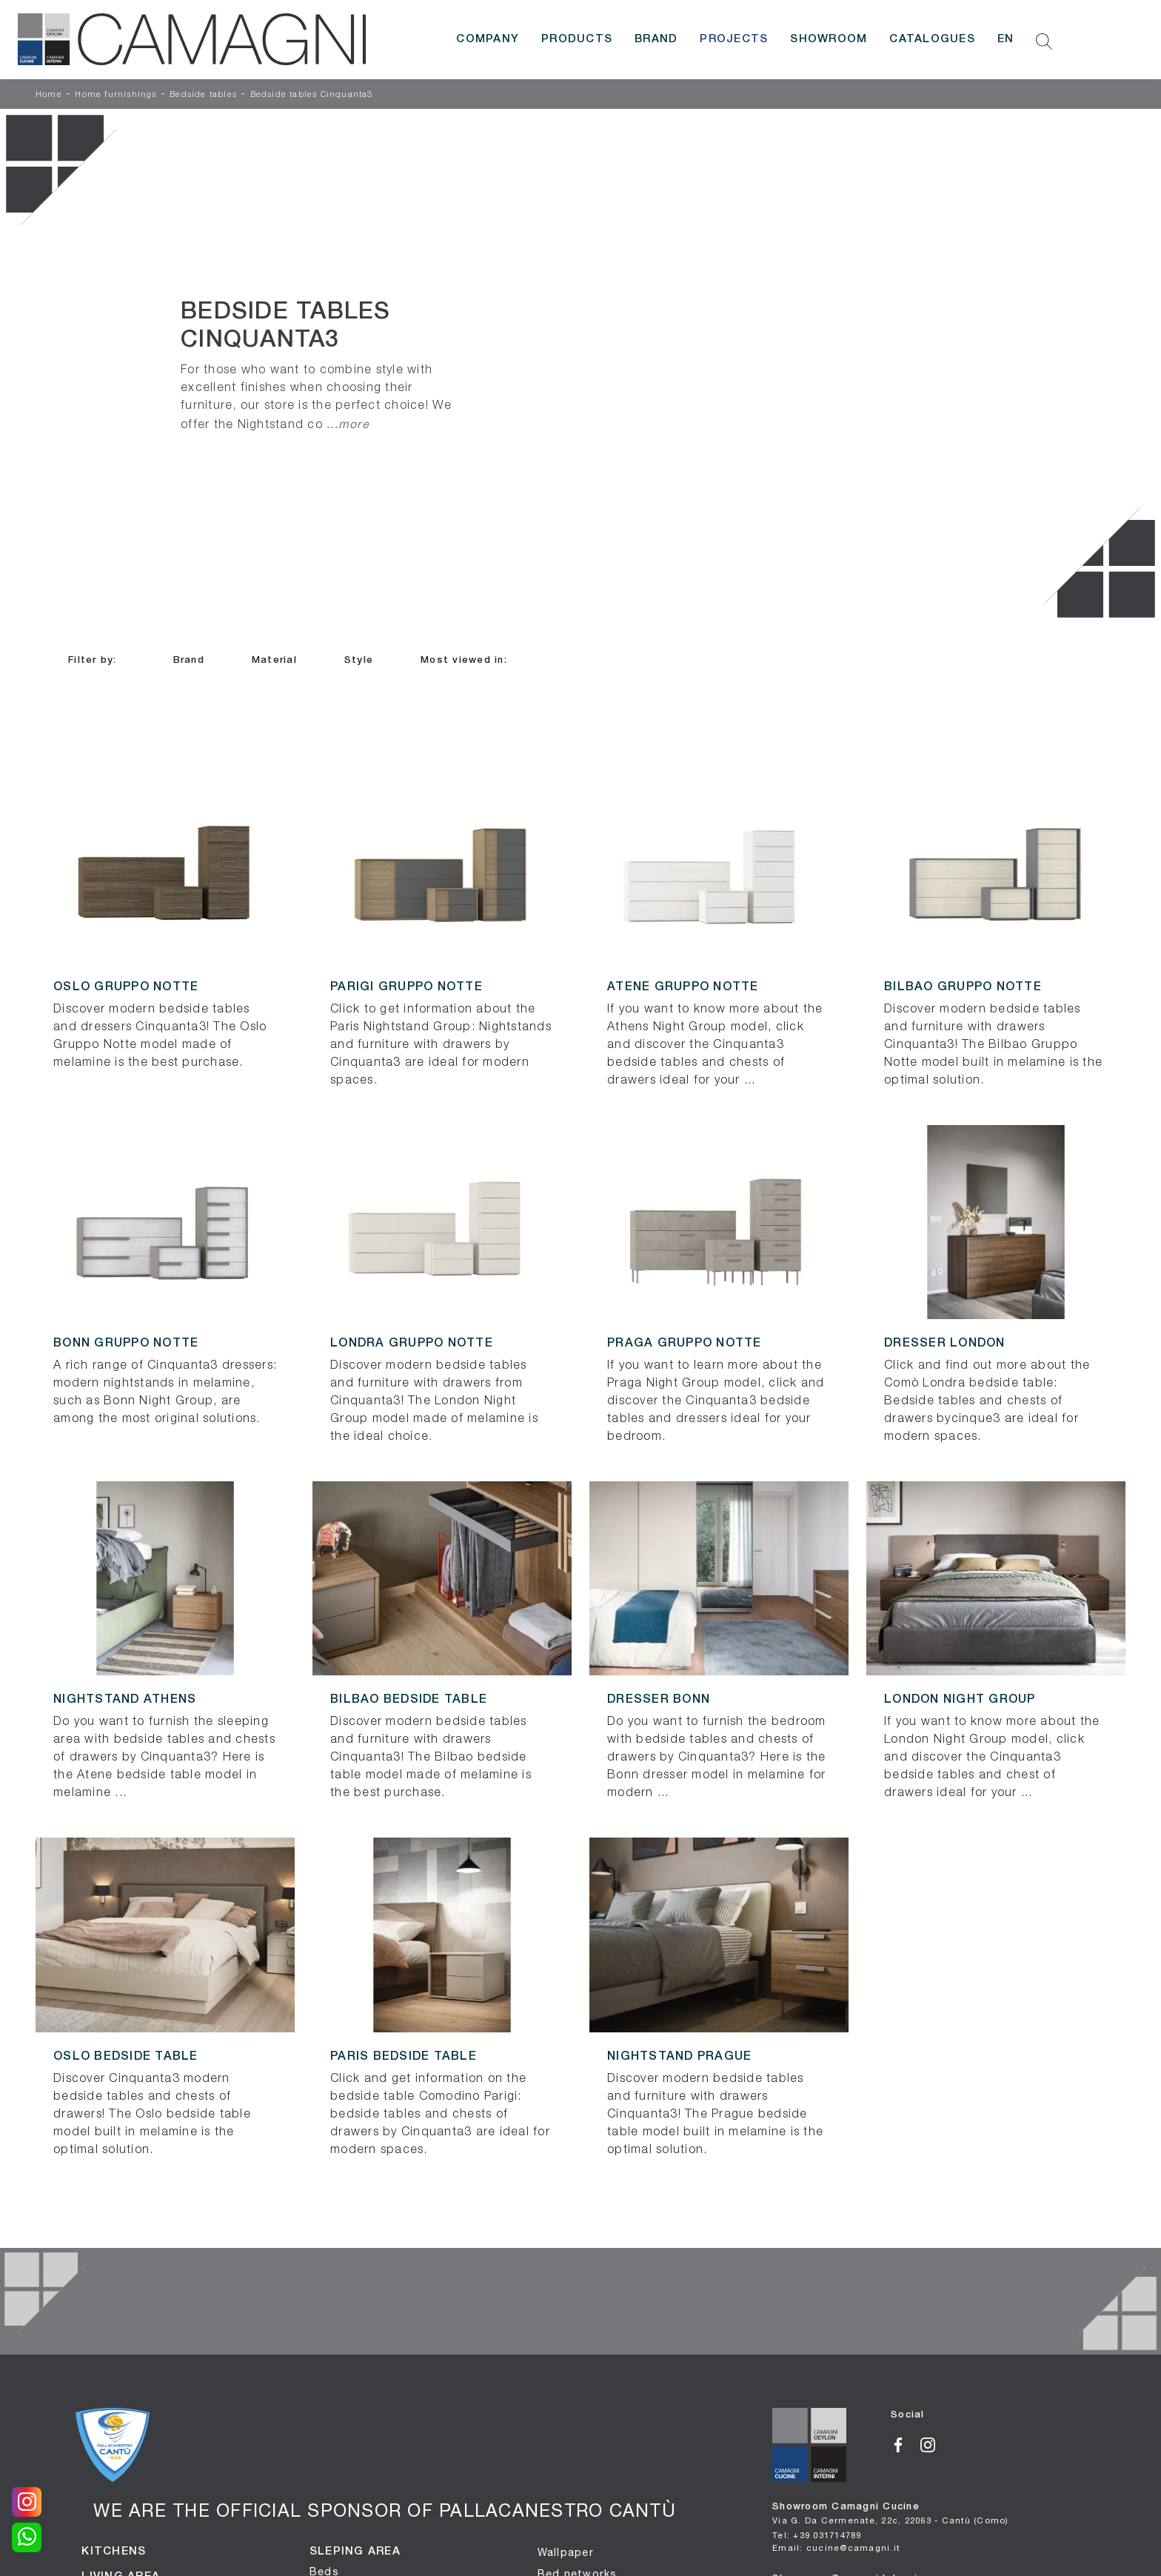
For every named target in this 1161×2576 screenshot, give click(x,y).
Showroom (828, 39)
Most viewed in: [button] (464, 660)
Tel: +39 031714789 (817, 2535)
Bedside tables (203, 95)
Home (49, 95)
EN (1005, 39)
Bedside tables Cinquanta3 (311, 95)
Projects (734, 39)
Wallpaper (566, 2552)
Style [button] (358, 660)
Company (487, 39)
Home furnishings (115, 95)
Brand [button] (188, 660)
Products (576, 39)
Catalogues (932, 39)
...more (348, 423)
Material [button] (274, 660)
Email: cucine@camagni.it (836, 2547)
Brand (656, 39)
